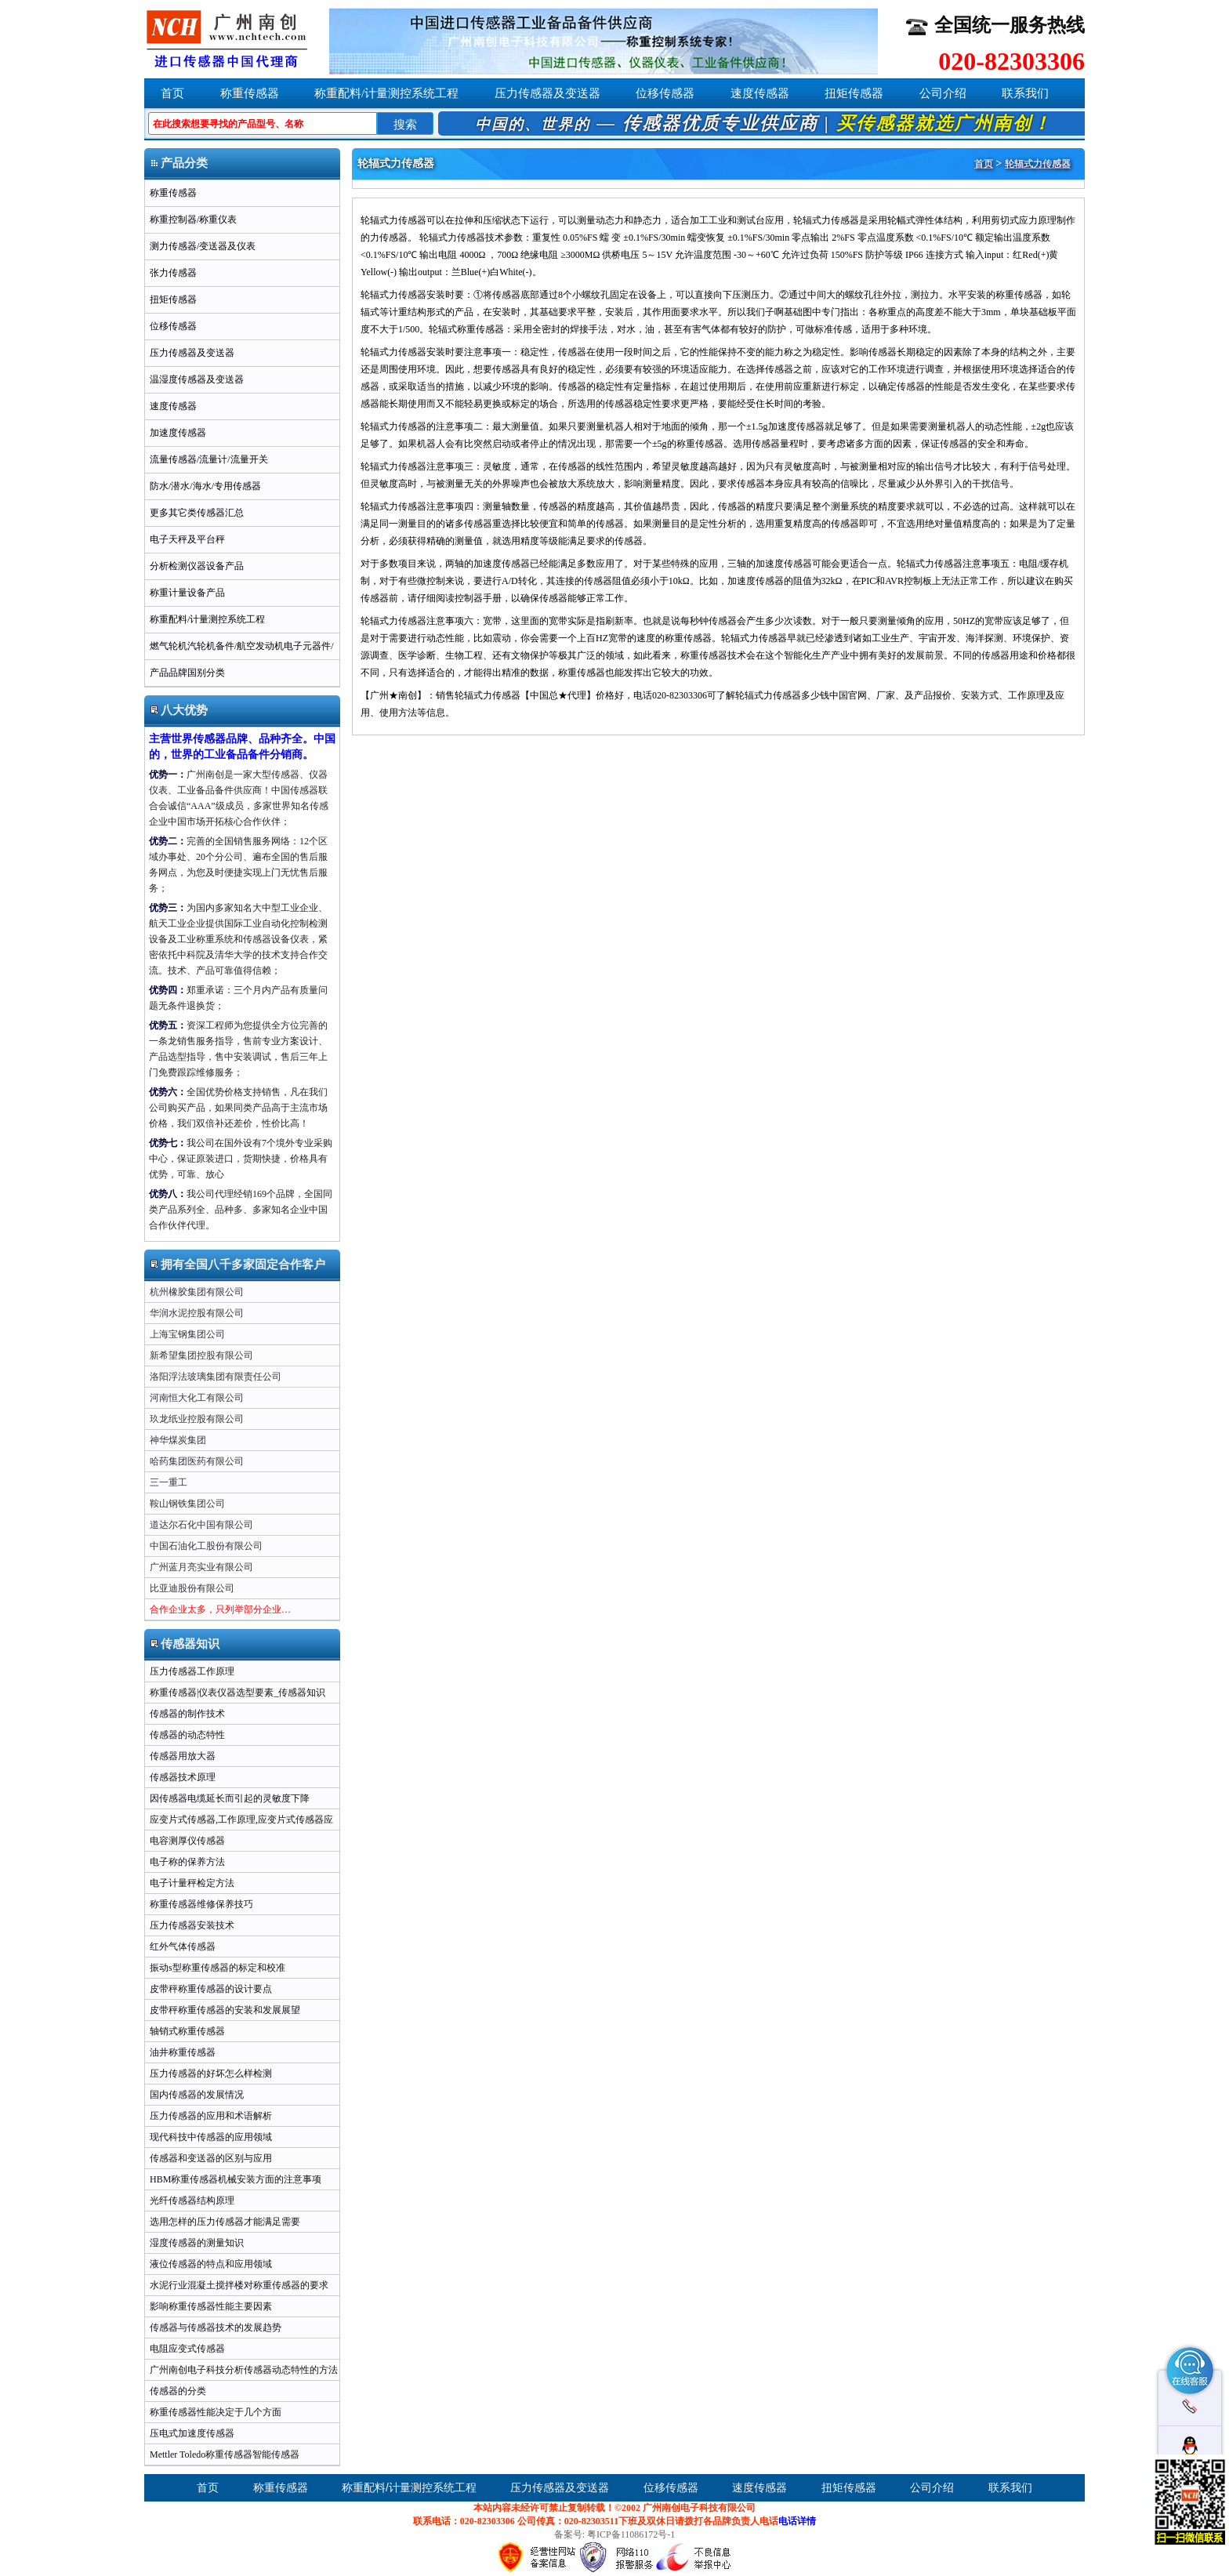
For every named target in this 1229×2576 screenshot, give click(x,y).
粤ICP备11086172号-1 (631, 2534)
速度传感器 (760, 93)
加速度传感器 (178, 432)
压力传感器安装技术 (192, 1925)
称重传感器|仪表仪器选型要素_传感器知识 (237, 1692)
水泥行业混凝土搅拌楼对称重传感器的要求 (239, 2285)
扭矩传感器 (854, 93)
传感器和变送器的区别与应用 (211, 2158)
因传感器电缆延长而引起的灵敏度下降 (230, 1798)
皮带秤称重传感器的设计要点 (211, 1988)
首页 (172, 93)
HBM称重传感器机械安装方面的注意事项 (235, 2179)
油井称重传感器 (183, 2052)
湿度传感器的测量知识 (197, 2242)
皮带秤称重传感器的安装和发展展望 (225, 2010)
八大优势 (179, 710)
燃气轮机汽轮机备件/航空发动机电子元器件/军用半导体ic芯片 (239, 649)
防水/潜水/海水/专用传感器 (205, 486)
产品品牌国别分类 (187, 672)
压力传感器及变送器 (547, 93)
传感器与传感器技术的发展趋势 (215, 2327)
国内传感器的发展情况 (197, 2094)
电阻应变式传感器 (187, 2348)
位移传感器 (665, 93)
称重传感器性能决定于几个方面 (215, 2412)
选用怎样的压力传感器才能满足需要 (225, 2221)
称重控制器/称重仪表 (193, 219)
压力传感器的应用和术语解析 (211, 2115)
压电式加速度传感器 (192, 2433)
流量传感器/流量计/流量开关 (209, 459)
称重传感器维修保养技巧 (201, 1904)
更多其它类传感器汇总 (197, 512)
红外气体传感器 (183, 1946)
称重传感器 (249, 93)
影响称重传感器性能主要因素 (211, 2306)
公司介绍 (942, 93)
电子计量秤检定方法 (192, 1883)
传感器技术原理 (183, 1777)
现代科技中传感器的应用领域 (211, 2137)
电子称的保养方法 (187, 1861)
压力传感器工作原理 (192, 1671)
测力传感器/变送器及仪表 (203, 246)
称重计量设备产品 (187, 592)
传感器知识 (184, 1644)
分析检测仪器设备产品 (197, 566)
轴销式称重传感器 (187, 2031)
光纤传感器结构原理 (192, 2200)
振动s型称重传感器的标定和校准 (217, 1967)
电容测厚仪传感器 (187, 1840)
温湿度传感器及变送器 (197, 379)
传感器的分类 (178, 2391)
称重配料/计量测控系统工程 (386, 93)
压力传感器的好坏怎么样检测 (211, 2073)
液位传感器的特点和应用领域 (211, 2264)
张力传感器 (173, 272)
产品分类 (179, 163)
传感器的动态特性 (187, 1734)
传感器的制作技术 (187, 1713)
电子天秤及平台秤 (187, 539)
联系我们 (1025, 93)
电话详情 (797, 2521)
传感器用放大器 (183, 1756)
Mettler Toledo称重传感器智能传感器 (224, 2454)
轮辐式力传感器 (1038, 163)
